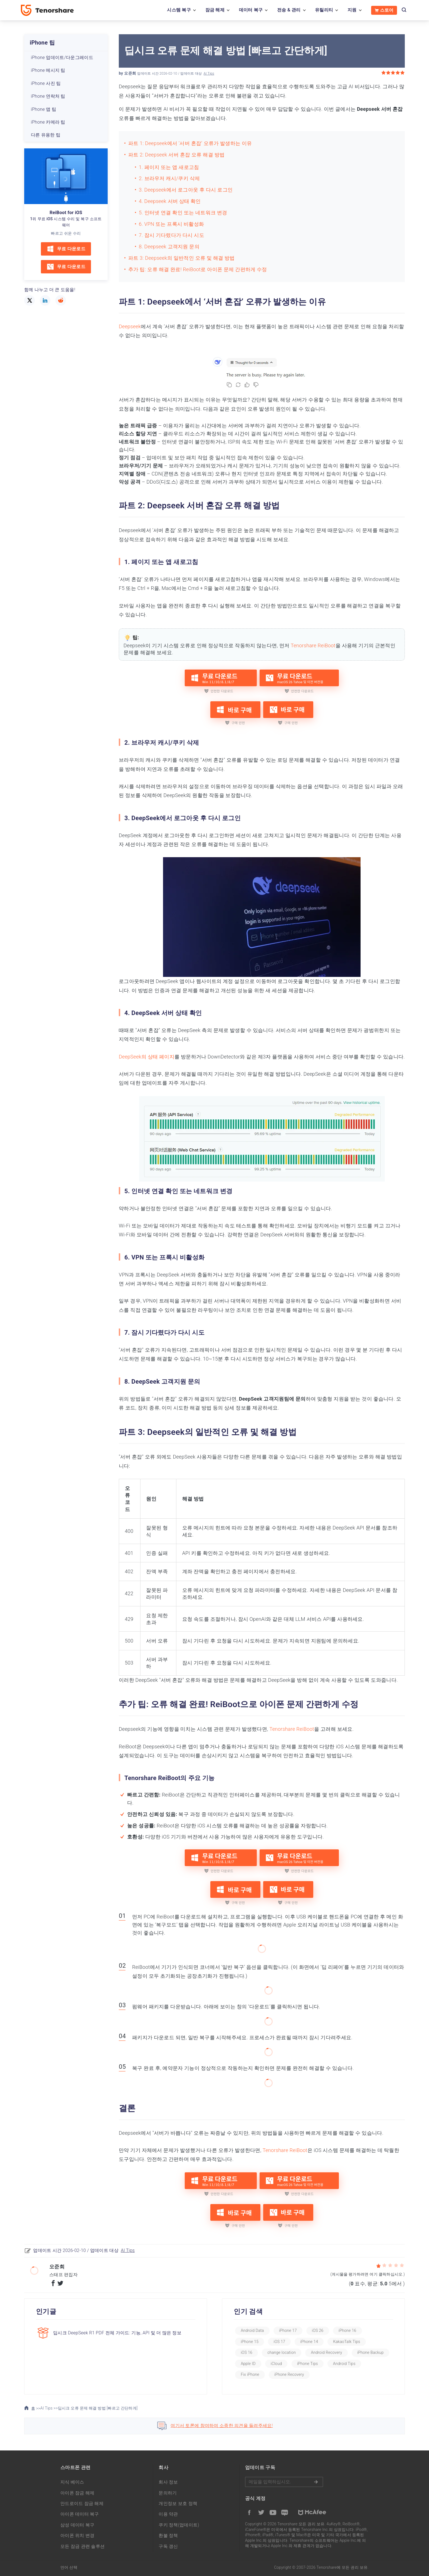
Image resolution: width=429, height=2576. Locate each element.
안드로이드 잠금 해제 (81, 2503)
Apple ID (248, 2363)
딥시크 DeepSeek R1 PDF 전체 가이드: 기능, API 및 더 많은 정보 (117, 2332)
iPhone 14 (309, 2341)
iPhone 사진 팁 (46, 83)
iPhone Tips (307, 2363)
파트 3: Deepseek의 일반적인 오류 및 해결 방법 (181, 258)
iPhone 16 (347, 2330)
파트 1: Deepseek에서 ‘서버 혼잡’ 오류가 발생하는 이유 (190, 143)
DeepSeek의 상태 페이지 (146, 1057)
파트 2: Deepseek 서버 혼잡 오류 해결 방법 (176, 155)
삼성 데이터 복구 (77, 2525)
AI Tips (209, 73)
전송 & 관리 (288, 10)
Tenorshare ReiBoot (313, 645)
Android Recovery (326, 2352)
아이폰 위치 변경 (77, 2535)
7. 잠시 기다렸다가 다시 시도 (171, 235)
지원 (352, 10)
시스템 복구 (179, 10)
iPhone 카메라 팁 (48, 122)
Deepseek (130, 326)
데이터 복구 (251, 10)
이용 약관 (168, 2514)
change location (281, 2352)
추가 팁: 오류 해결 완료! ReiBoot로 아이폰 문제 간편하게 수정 (197, 269)
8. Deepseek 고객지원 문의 (169, 246)
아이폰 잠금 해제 (77, 2493)
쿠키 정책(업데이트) (179, 2525)
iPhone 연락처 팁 (48, 96)
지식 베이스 (72, 2482)
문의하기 (168, 2493)
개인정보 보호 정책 (178, 2503)
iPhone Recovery (289, 2374)
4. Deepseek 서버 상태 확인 (170, 201)
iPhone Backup (370, 2352)
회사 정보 (168, 2482)
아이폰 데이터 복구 (79, 2514)
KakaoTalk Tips (346, 2341)
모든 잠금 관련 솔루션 (82, 2546)
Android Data (252, 2330)
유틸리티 (324, 10)
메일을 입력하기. (284, 2482)
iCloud (276, 2363)
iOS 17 (279, 2341)
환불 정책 (168, 2535)
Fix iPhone (250, 2374)
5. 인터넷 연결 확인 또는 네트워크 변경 (183, 212)
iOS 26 (318, 2330)
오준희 (130, 73)
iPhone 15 (249, 2341)
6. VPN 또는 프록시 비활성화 (171, 224)
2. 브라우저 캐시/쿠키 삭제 (169, 178)
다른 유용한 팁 (45, 135)
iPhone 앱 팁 (43, 109)
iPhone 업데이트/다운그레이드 (62, 57)
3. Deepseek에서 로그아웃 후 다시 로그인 (186, 190)
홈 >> (32, 2408)
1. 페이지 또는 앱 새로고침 (169, 167)
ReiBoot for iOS (66, 212)
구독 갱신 (168, 2546)
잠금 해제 (215, 10)
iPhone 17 (288, 2330)
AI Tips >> (49, 2408)
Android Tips (344, 2363)
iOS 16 (246, 2352)
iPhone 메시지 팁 (48, 70)
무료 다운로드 (65, 249)
